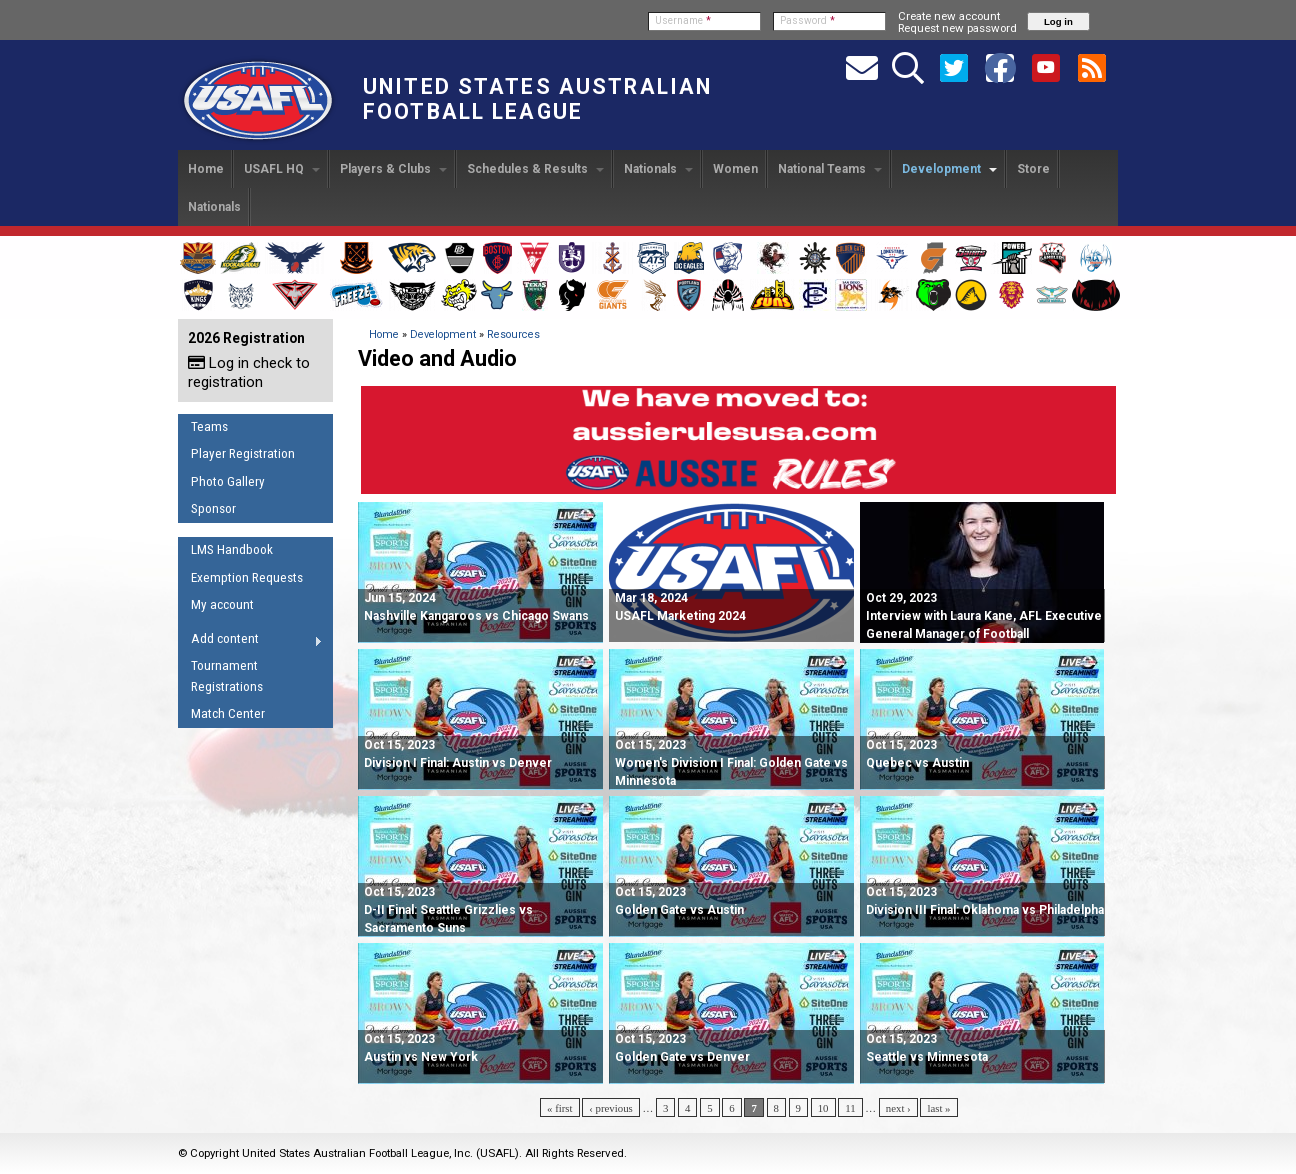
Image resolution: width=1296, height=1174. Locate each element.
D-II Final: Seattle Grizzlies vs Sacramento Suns (448, 910)
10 (823, 1108)
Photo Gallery (228, 481)
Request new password (957, 28)
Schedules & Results (535, 169)
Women (735, 169)
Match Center (228, 713)
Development (949, 169)
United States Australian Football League (537, 99)
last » (938, 1108)
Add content (250, 642)
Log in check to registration (249, 372)
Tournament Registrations (227, 676)
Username (683, 20)
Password (807, 20)
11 (850, 1108)
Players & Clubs (393, 169)
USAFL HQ (282, 169)
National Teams (830, 169)
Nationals (658, 169)
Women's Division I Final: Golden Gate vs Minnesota (731, 763)
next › (898, 1108)
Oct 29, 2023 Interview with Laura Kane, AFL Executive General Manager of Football (984, 616)
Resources (513, 334)
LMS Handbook (232, 549)
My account (222, 604)
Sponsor (213, 508)
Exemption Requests (247, 577)
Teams (209, 426)
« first (560, 1108)
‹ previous (610, 1108)
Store (1033, 169)
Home (206, 169)
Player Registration (243, 453)
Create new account (949, 16)
